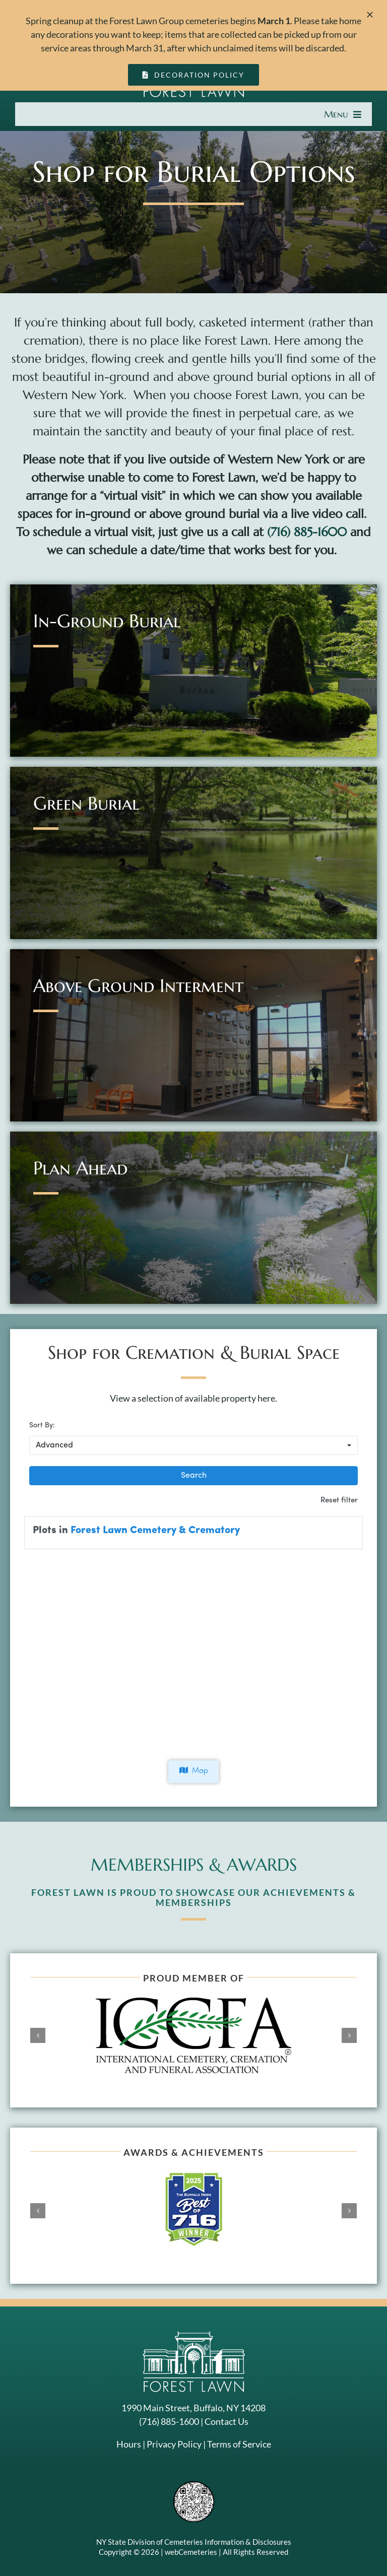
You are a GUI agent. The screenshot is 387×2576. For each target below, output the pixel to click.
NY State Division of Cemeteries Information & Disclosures (193, 2541)
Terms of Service (239, 2444)
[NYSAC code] (193, 2484)
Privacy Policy (174, 2444)
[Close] (370, 14)
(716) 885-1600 (307, 532)
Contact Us (226, 2421)
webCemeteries (191, 2551)
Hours (128, 2444)
